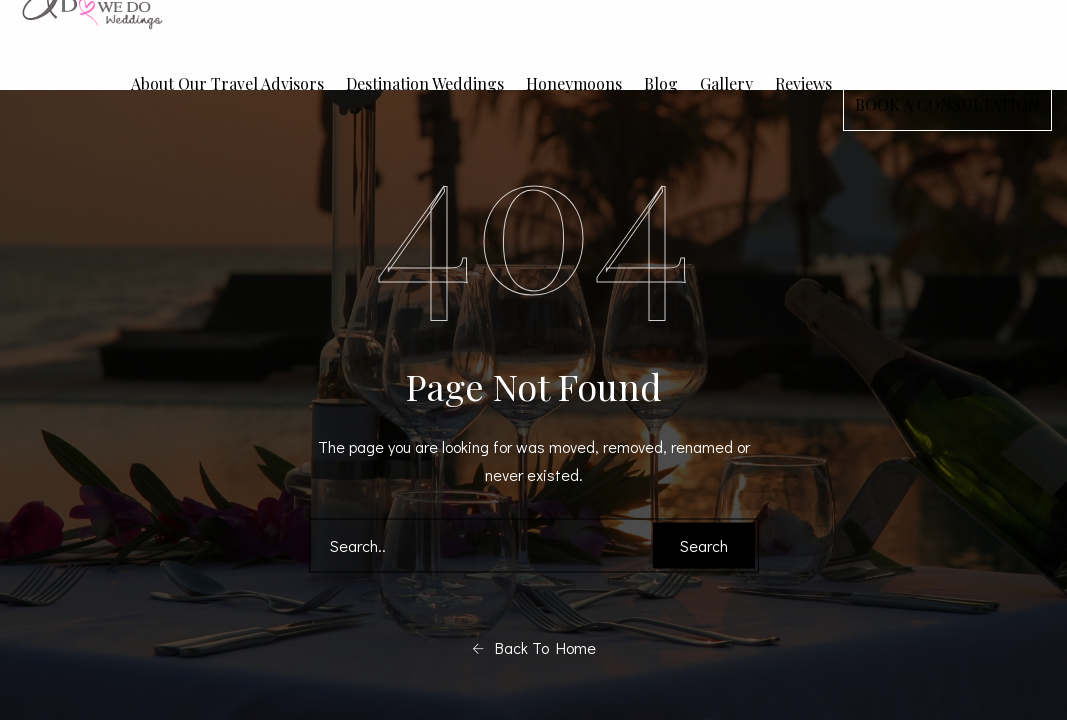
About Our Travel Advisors (227, 83)
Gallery (726, 83)
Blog (661, 83)
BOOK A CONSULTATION (947, 104)
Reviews (803, 83)
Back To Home (534, 648)
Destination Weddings (425, 83)
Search (704, 545)
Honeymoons (574, 83)
